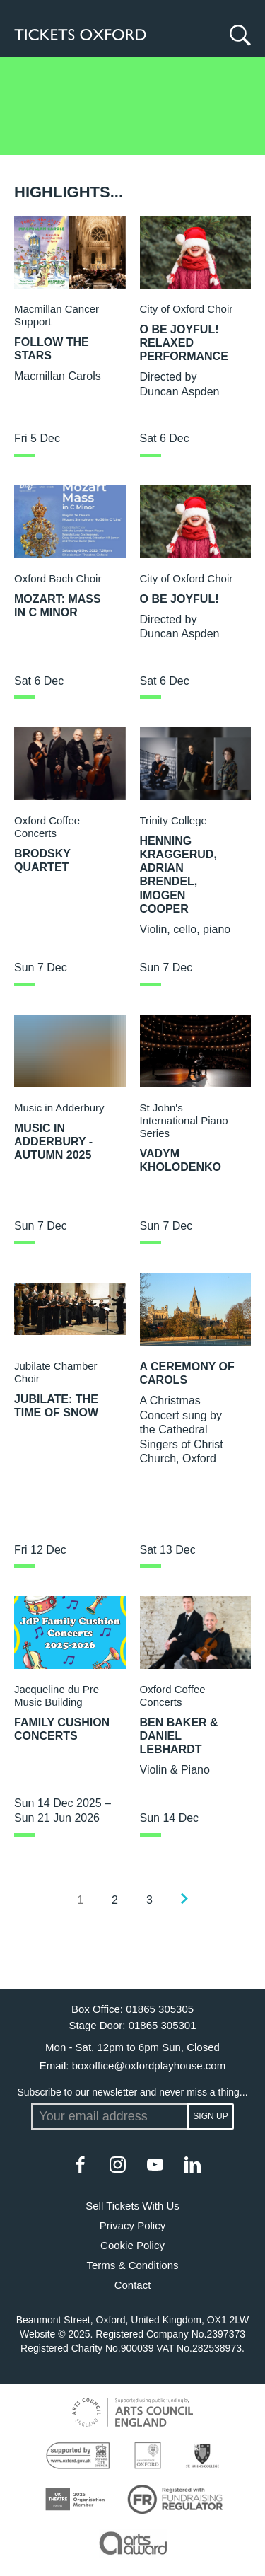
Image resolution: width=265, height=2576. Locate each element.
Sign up (210, 2116)
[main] (132, 1023)
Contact (132, 2285)
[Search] (237, 35)
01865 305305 (160, 2009)
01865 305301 (162, 2025)
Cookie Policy (132, 2245)
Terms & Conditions (132, 2265)
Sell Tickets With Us (132, 2206)
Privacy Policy (132, 2225)
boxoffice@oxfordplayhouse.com (149, 2066)
